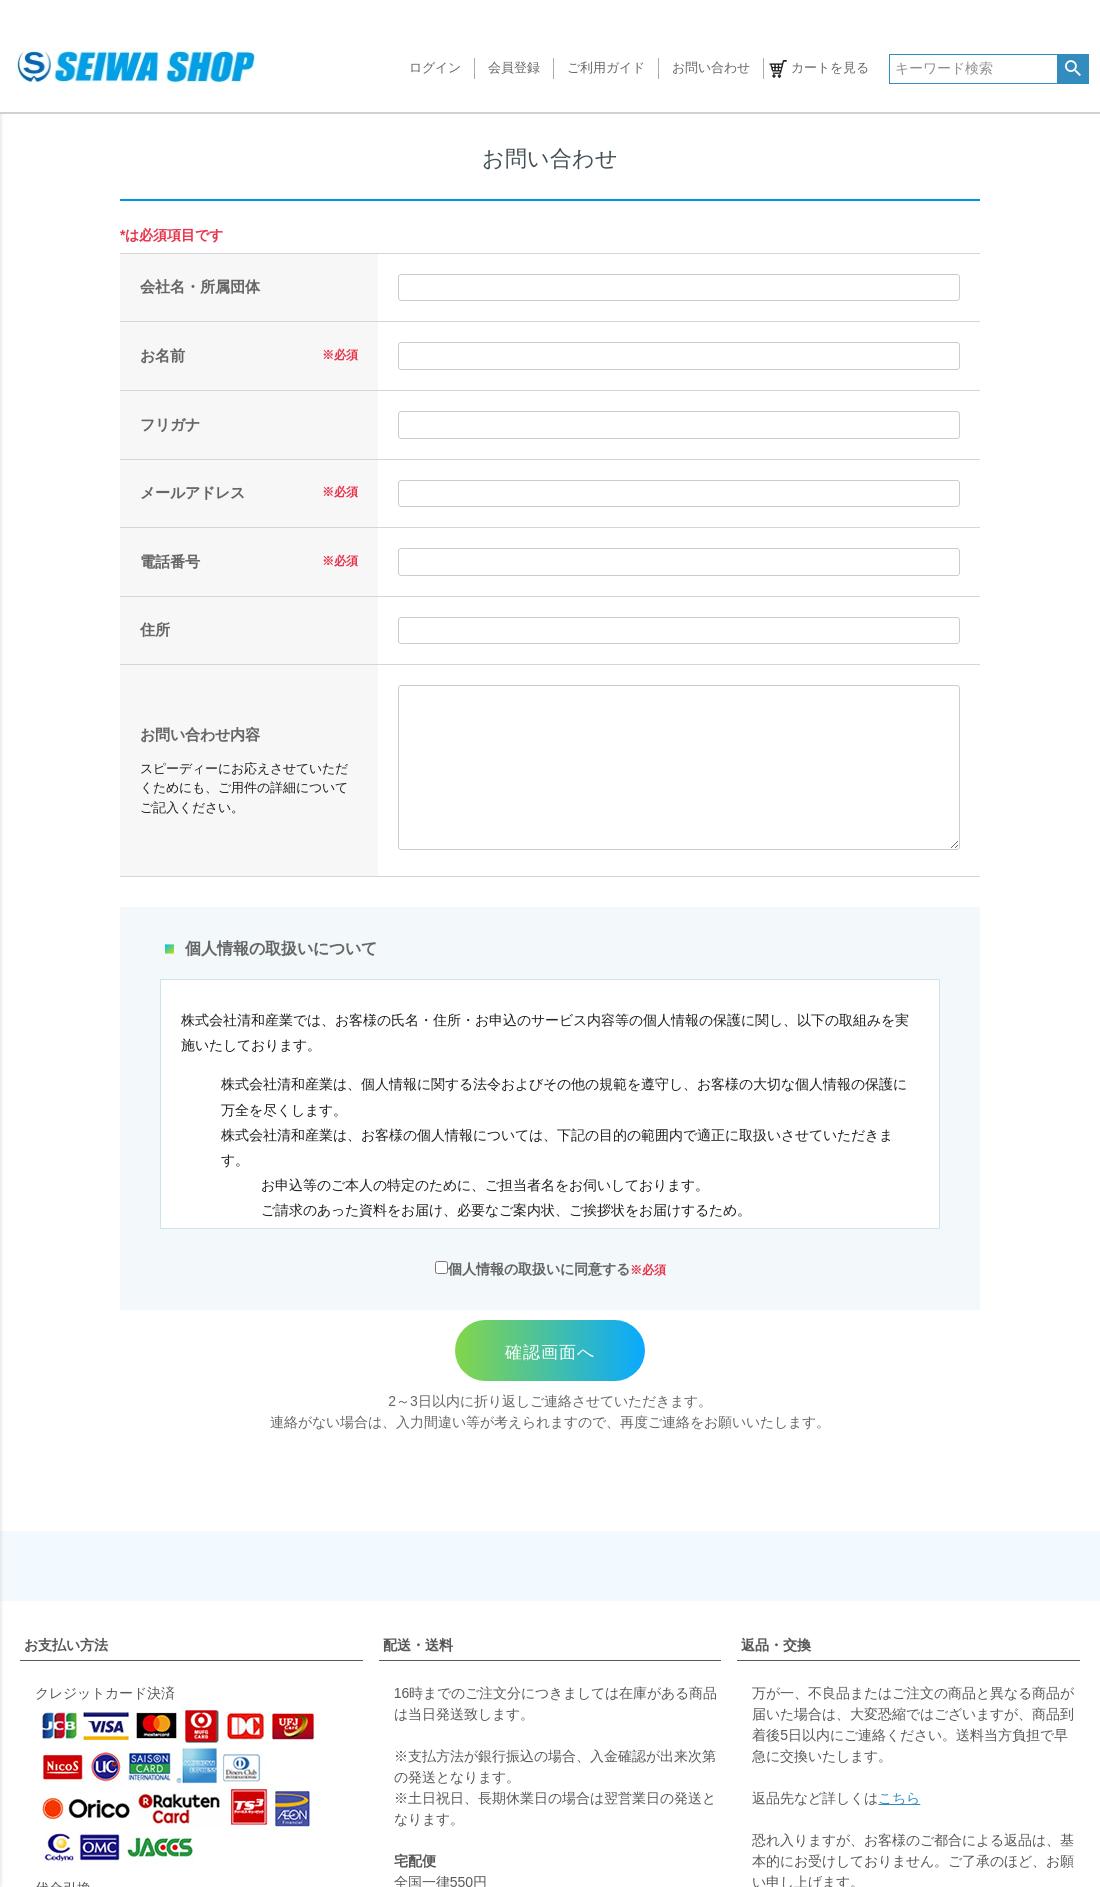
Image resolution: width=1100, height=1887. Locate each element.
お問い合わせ (711, 68)
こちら (899, 1798)
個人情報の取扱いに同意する (532, 1269)
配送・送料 (418, 1645)
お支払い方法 (66, 1645)
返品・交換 (776, 1645)
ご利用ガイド (606, 68)
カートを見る (830, 68)
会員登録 (514, 68)
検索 (1072, 69)
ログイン (435, 68)
